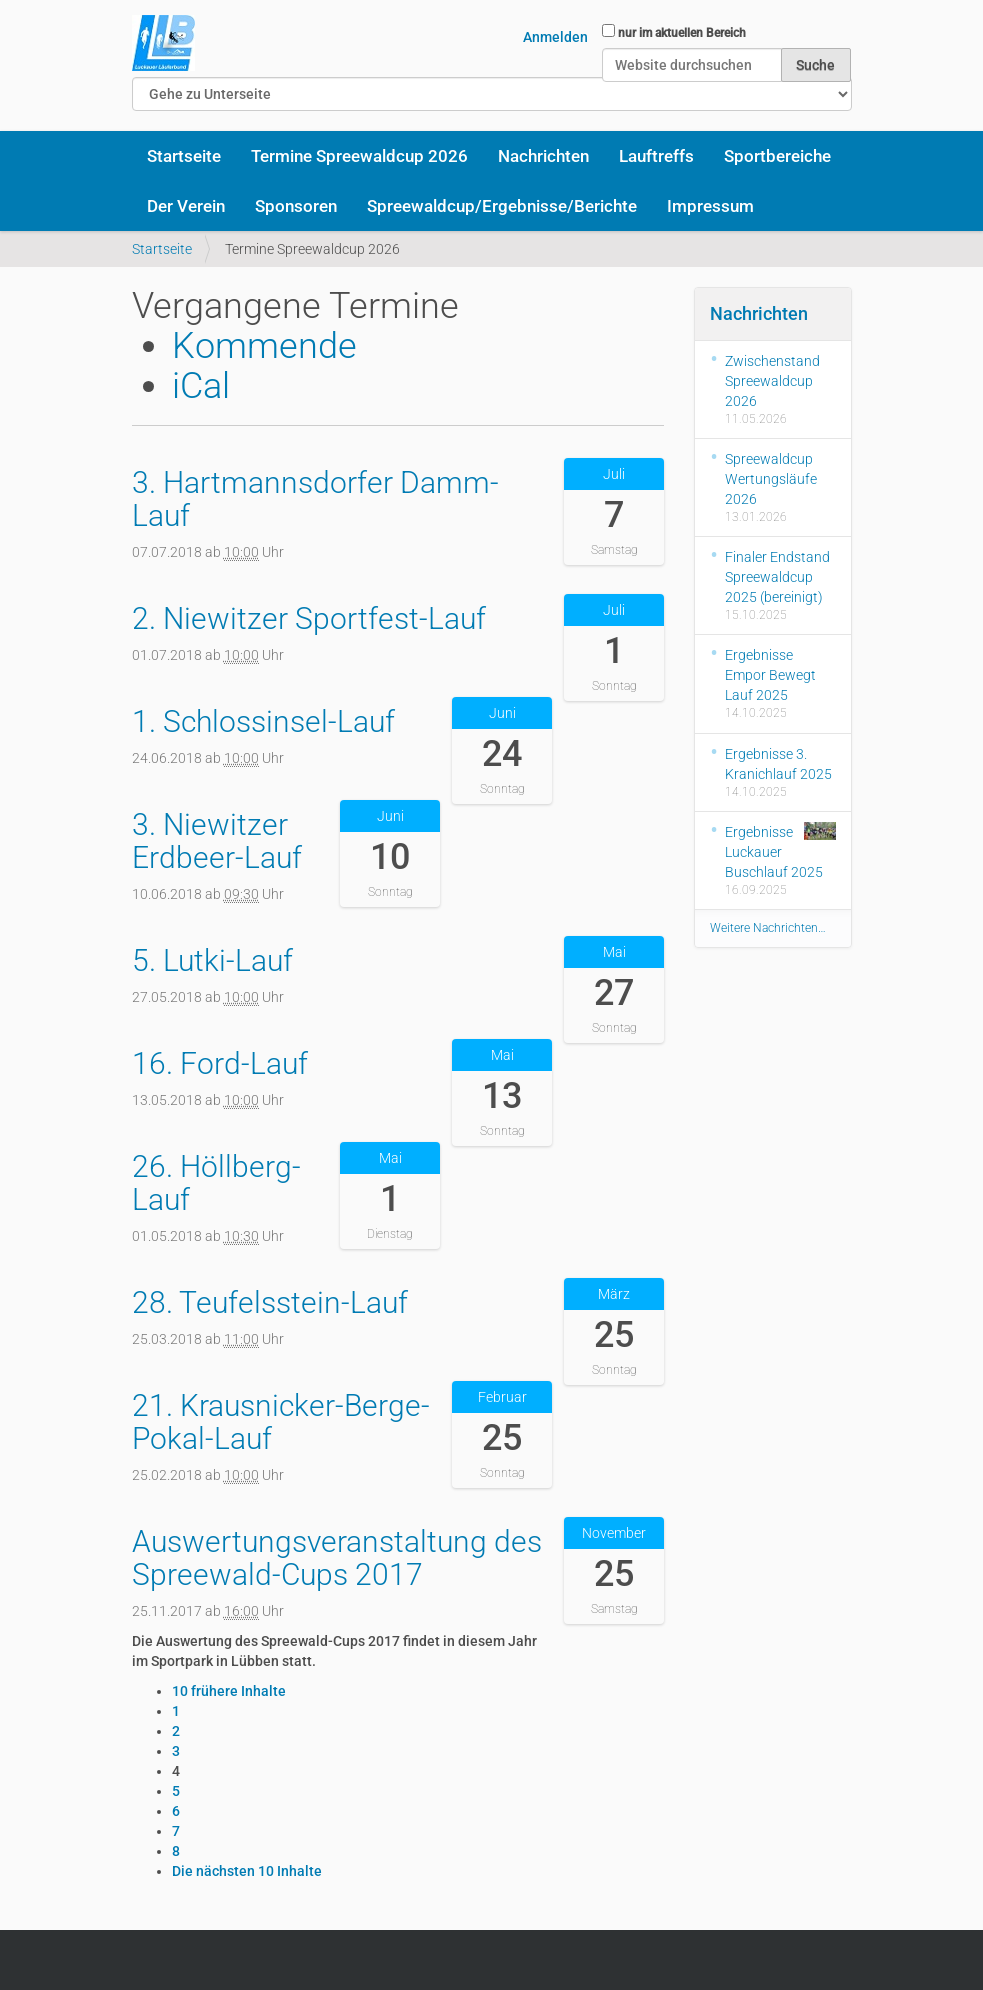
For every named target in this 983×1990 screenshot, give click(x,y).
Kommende (264, 346)
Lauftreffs (656, 156)
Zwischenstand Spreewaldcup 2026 (772, 381)
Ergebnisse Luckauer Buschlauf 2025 (780, 851)
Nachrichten (543, 156)
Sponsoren (296, 206)
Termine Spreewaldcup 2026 (359, 156)
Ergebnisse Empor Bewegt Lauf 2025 (770, 675)
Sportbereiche (777, 156)
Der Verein (186, 206)
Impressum (710, 206)
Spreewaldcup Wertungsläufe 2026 (771, 479)
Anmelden (555, 37)
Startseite (184, 156)
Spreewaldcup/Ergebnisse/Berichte (502, 206)
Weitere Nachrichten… (768, 928)
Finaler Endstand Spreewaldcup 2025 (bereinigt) (777, 577)
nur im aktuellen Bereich (682, 33)
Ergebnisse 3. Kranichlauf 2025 (778, 764)
